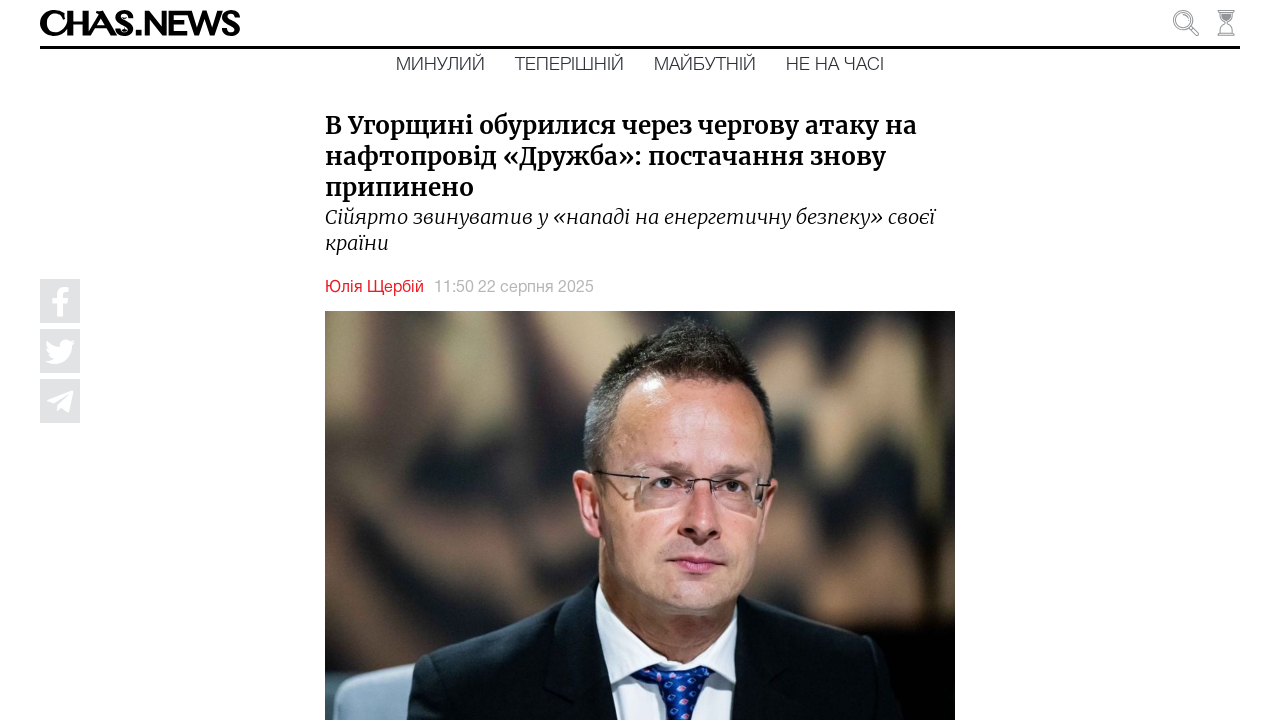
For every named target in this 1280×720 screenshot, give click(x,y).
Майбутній (705, 65)
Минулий (440, 65)
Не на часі (835, 65)
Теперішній (569, 65)
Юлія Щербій (374, 288)
